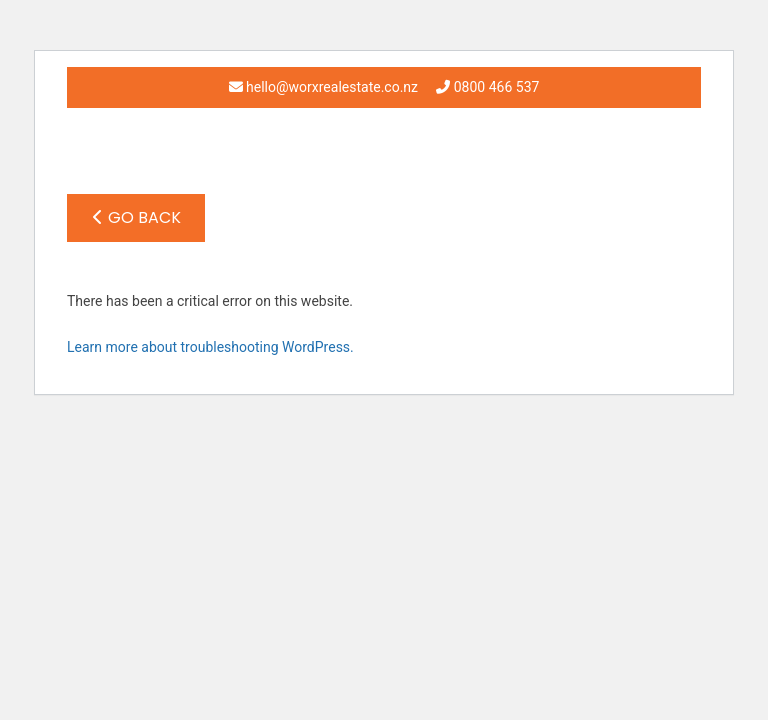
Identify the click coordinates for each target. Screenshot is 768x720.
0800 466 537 (487, 87)
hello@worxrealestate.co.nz (323, 87)
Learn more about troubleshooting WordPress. (210, 347)
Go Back (136, 217)
